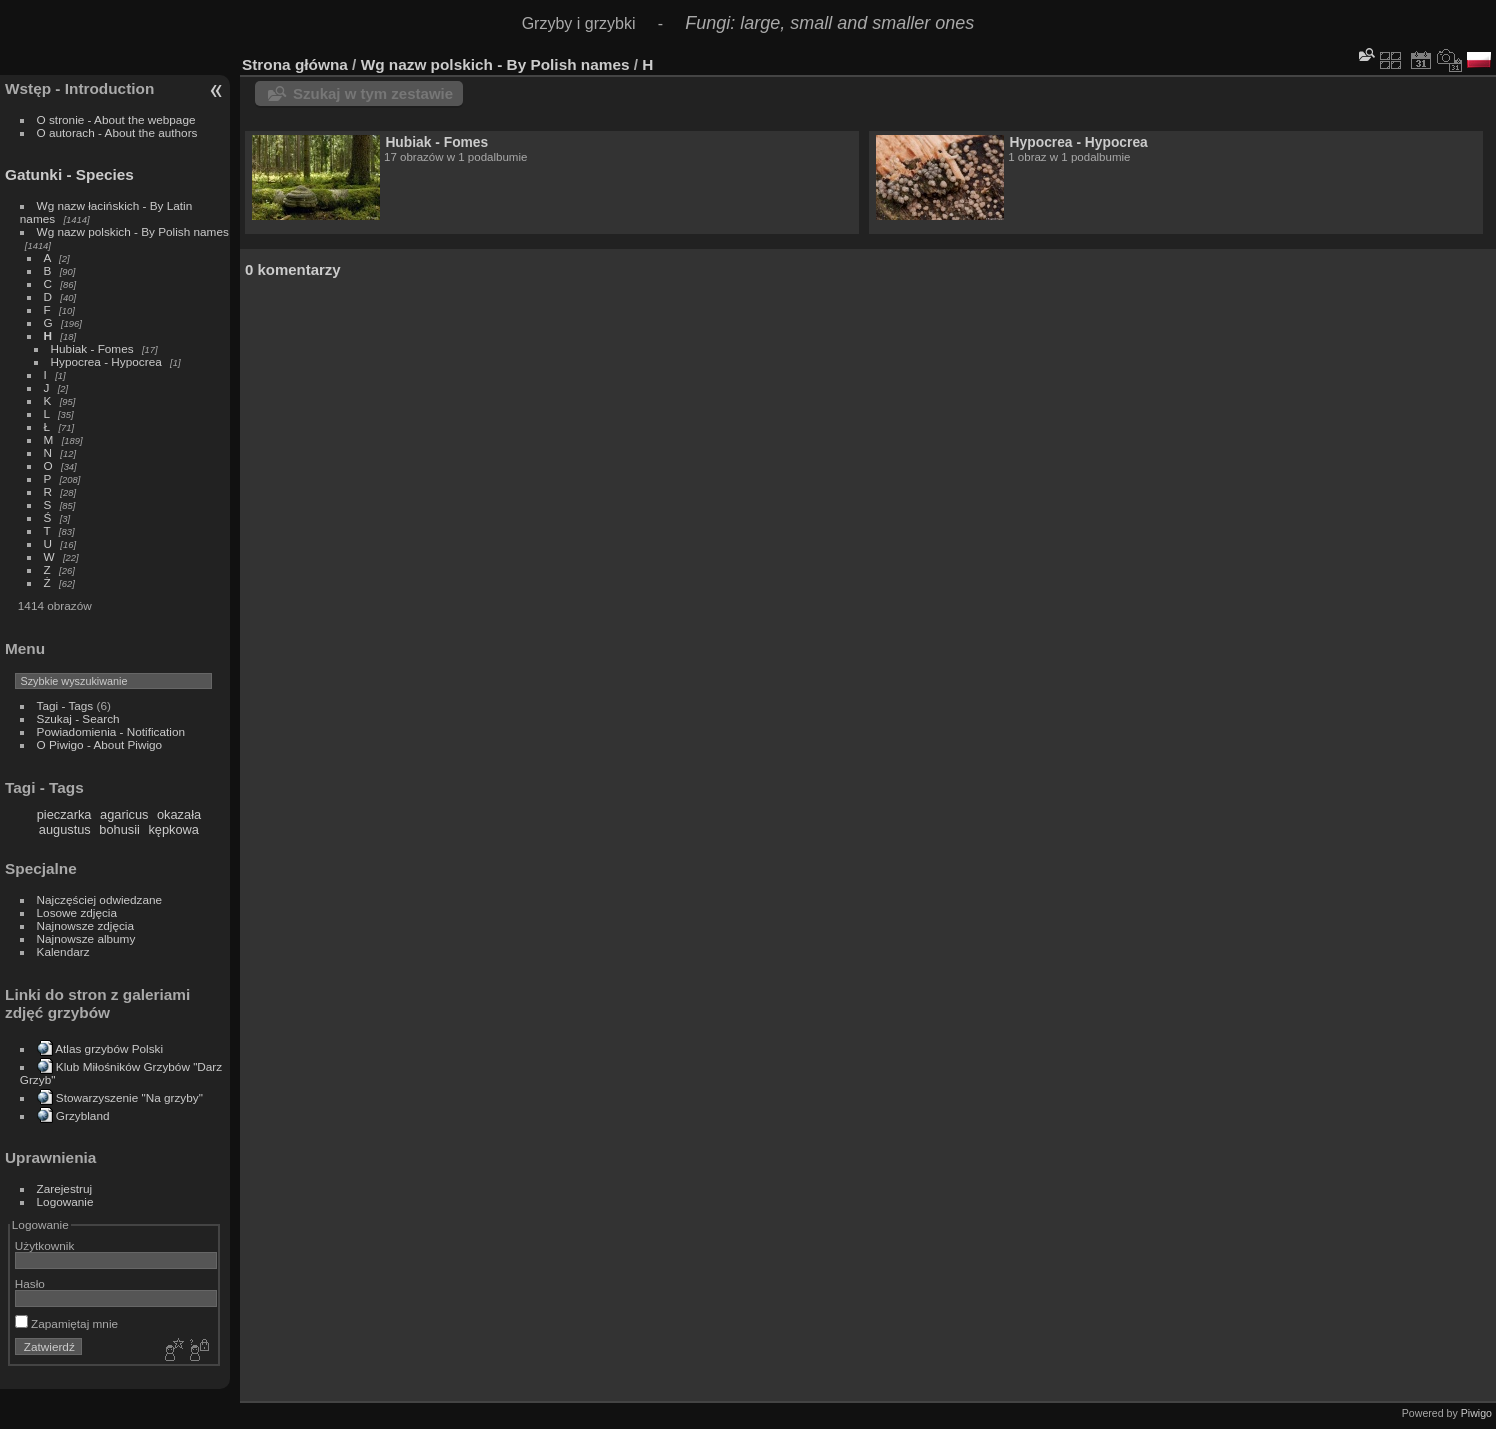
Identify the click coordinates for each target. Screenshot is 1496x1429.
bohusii (119, 829)
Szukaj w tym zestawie (373, 93)
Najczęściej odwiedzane (100, 899)
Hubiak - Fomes (92, 348)
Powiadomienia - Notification (111, 731)
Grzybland (83, 1115)
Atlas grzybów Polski (109, 1048)
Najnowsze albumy (86, 938)
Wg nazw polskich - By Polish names (133, 231)
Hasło (30, 1283)
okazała (179, 814)
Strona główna (295, 64)
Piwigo (1476, 1413)
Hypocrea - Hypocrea (106, 361)
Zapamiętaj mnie (66, 1323)
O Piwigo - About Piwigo (100, 744)
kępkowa (173, 829)
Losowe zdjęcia (77, 912)
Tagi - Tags (65, 705)
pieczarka (64, 814)
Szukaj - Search (78, 718)
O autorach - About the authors (117, 132)
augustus (65, 829)
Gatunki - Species (69, 174)
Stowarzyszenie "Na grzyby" (129, 1097)
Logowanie (65, 1201)
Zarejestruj (65, 1188)
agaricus (124, 814)
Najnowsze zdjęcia (85, 925)
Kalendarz (63, 951)
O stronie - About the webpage (116, 119)
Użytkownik (45, 1245)
